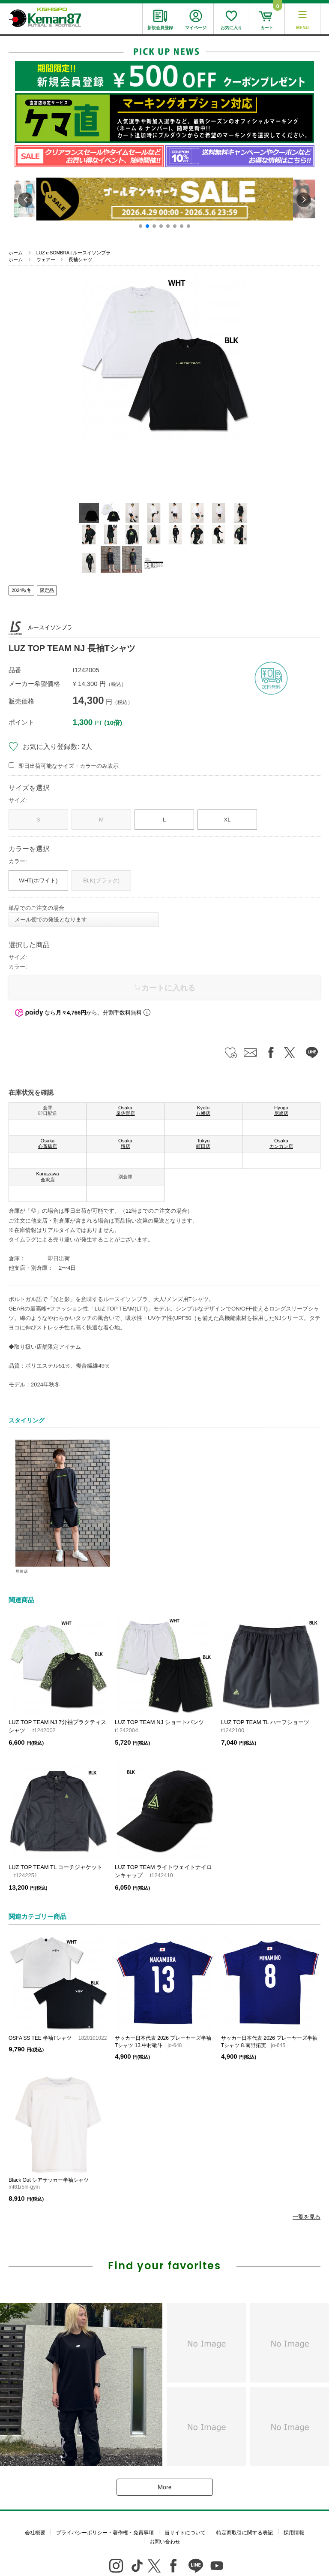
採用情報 (294, 2533)
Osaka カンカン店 (281, 1143)
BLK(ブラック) (101, 880)
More (164, 2487)
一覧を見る (306, 2217)
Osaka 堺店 (125, 1143)
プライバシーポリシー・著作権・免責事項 (105, 2533)
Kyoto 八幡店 (203, 1110)
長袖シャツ (80, 259)
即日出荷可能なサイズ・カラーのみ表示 (68, 766)
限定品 (47, 590)
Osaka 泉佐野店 (125, 1110)
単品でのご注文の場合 (36, 908)
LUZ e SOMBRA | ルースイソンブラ (73, 252)
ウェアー (45, 259)
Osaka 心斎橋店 (47, 1143)
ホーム (16, 252)
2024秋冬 (21, 590)
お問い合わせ (165, 2542)
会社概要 (35, 2533)
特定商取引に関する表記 (244, 2533)
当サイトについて (185, 2533)
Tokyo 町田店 (203, 1143)
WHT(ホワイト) (38, 880)
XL (227, 819)
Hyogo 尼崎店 (281, 1110)
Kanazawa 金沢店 (47, 1176)
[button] (140, 226)
